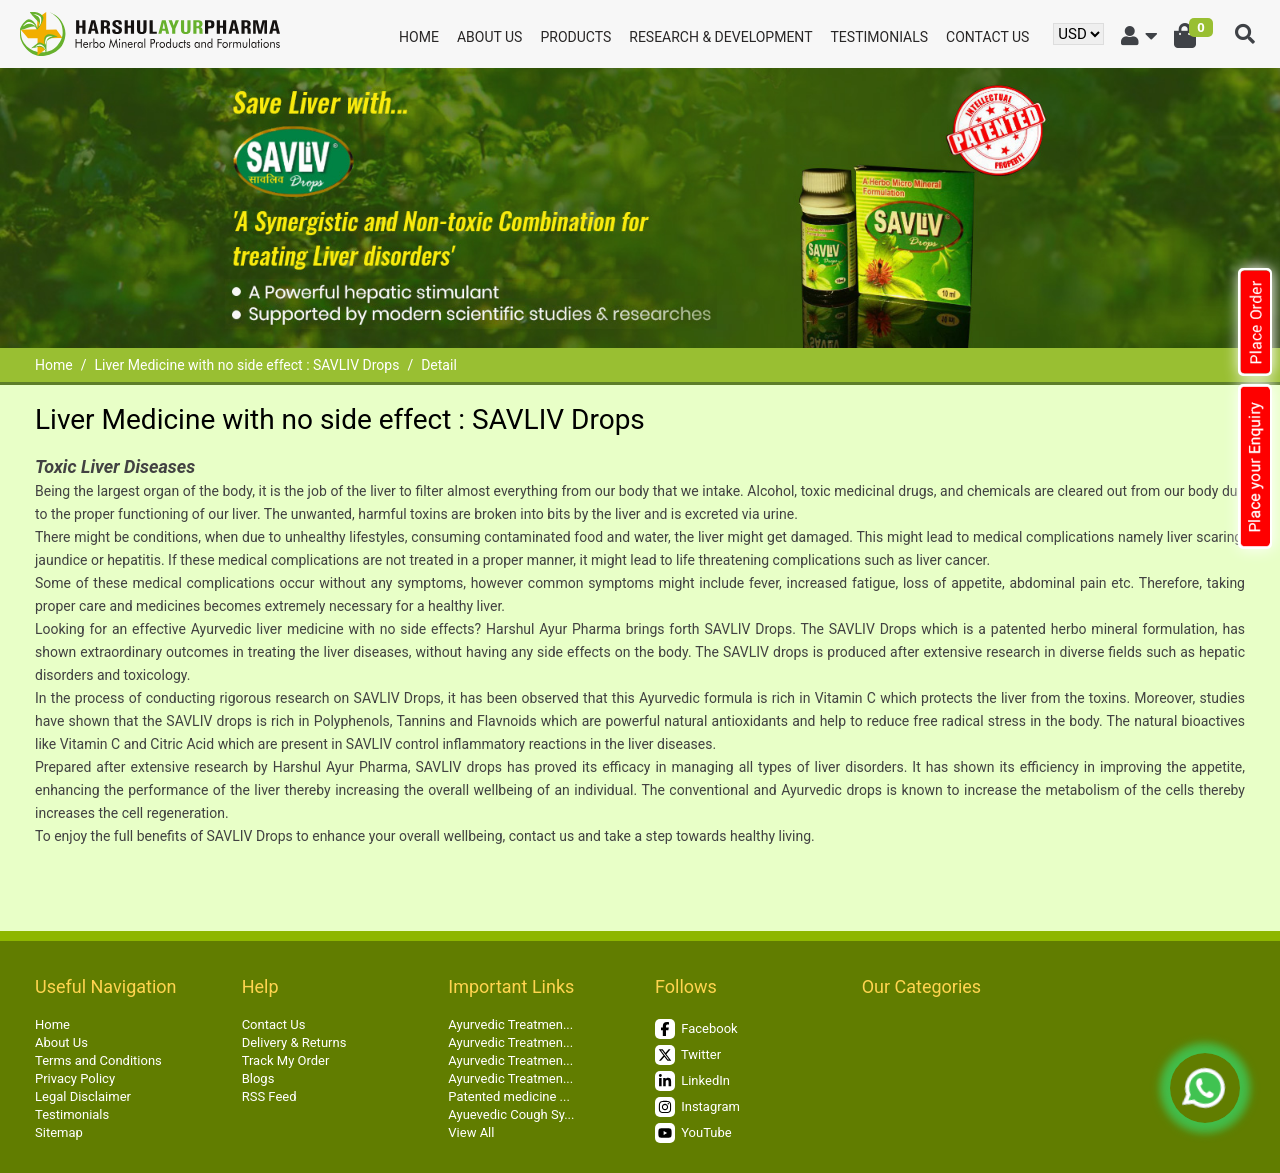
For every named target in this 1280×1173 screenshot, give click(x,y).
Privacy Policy (75, 1078)
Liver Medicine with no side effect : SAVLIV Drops (246, 365)
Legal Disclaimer (83, 1096)
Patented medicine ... (509, 1096)
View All (471, 1132)
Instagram (697, 1107)
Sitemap (59, 1132)
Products (575, 37)
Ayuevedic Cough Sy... (511, 1114)
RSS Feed (269, 1096)
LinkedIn (692, 1081)
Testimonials (880, 37)
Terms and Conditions (98, 1060)
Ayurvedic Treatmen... (510, 1024)
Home (419, 37)
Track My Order (286, 1060)
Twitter (688, 1055)
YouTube (693, 1133)
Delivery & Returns (294, 1042)
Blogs (258, 1078)
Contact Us (987, 37)
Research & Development (720, 37)
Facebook (696, 1029)
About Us (490, 37)
